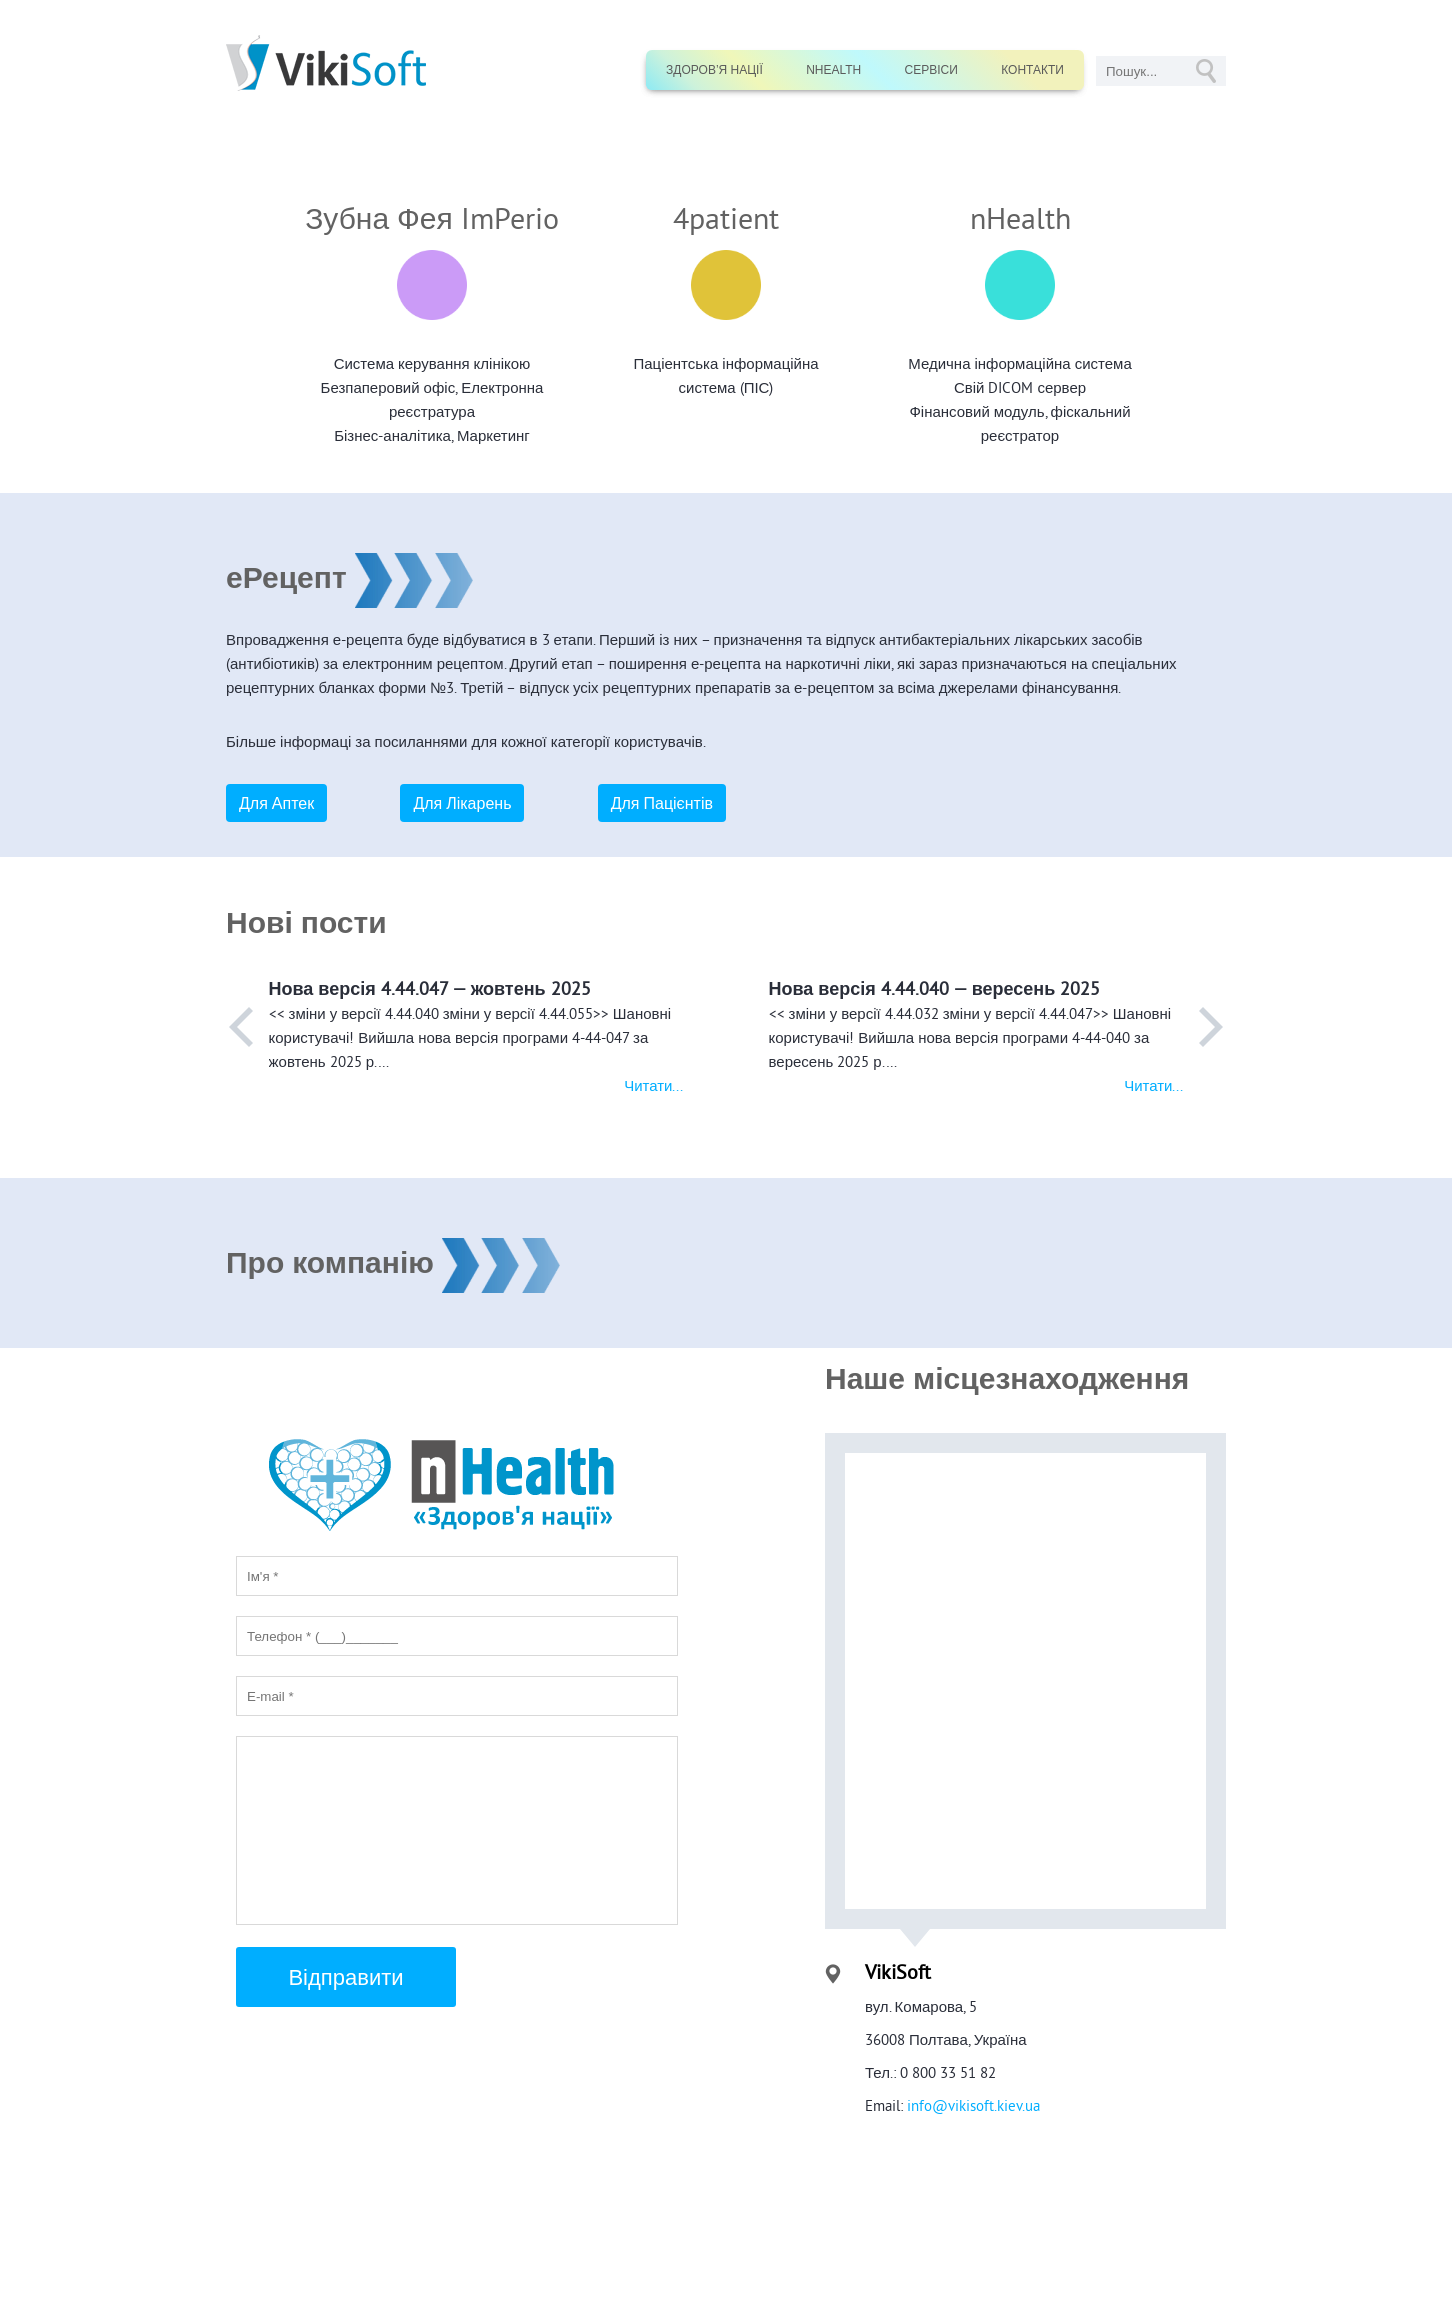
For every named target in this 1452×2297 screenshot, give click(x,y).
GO (1206, 71)
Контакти (1032, 70)
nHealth (833, 70)
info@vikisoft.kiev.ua (971, 2105)
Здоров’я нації (714, 70)
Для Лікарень (462, 803)
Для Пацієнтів (662, 803)
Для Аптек (276, 803)
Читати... (653, 1085)
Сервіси (931, 70)
